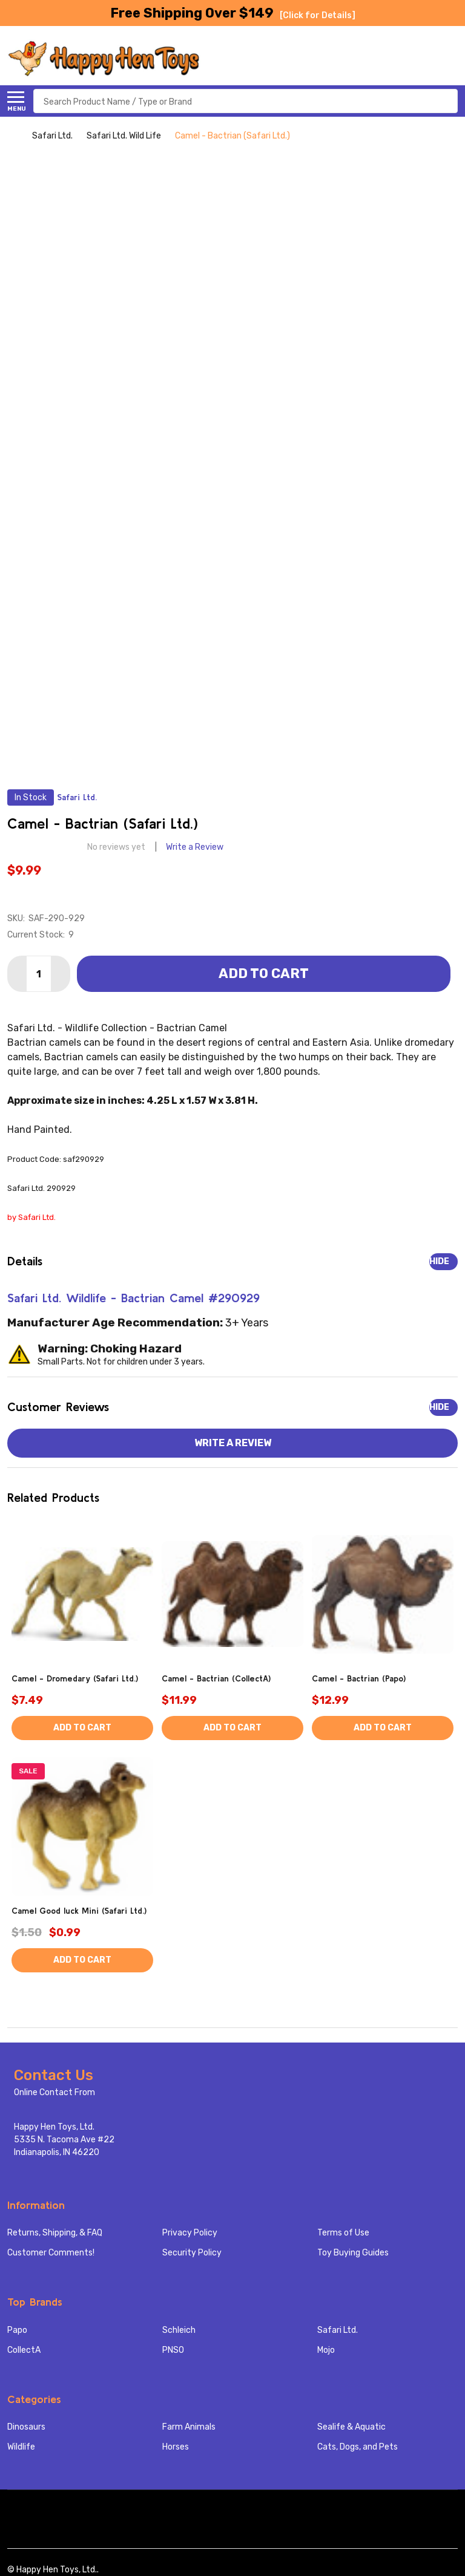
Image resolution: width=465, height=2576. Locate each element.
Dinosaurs (26, 2427)
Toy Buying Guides (353, 2253)
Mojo (326, 2350)
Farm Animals (189, 2427)
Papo (17, 2330)
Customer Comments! (50, 2253)
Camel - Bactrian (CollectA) (216, 1678)
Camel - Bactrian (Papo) (359, 1678)
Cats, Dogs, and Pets (357, 2447)
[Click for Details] (317, 15)
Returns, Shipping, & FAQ (54, 2233)
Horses (175, 2447)
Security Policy (192, 2253)
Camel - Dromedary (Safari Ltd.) (75, 1678)
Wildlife (21, 2447)
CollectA (24, 2350)
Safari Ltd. (337, 2330)
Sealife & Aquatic (351, 2427)
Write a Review (194, 847)
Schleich (179, 2330)
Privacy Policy (189, 2233)
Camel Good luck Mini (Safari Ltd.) (79, 1911)
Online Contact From (54, 2092)
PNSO (173, 2350)
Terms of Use (343, 2233)
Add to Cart (264, 973)
